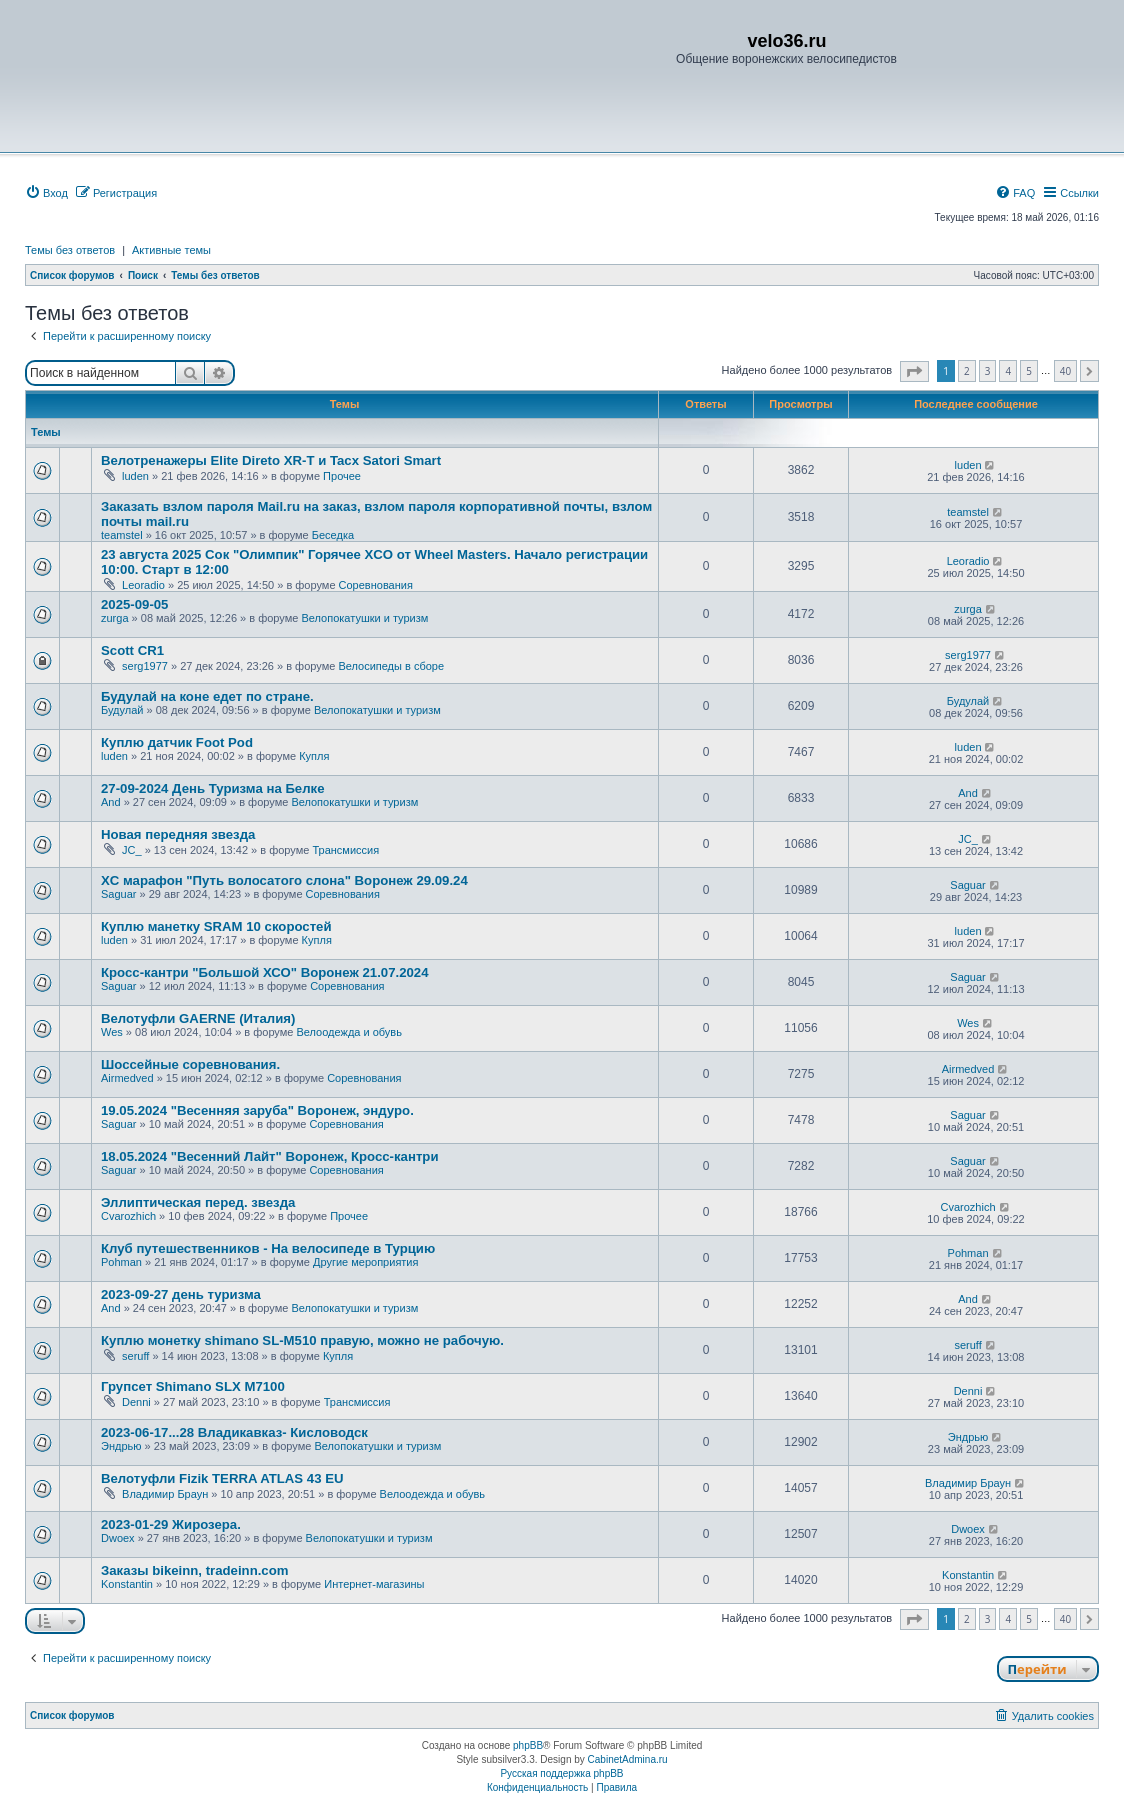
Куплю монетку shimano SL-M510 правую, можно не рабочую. (302, 1340)
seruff (135, 1356)
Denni (136, 1402)
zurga (115, 618)
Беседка (333, 535)
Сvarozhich (128, 1216)
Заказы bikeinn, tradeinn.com (194, 1570)
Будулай (122, 710)
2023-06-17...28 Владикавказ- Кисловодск (234, 1432)
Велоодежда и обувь (348, 1032)
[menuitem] (46, 193)
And (111, 802)
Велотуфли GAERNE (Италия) (198, 1018)
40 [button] (1065, 371)
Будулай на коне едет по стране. (207, 696)
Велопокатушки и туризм (364, 618)
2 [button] (967, 371)
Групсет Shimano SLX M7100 (193, 1386)
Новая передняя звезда (178, 834)
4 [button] (1008, 371)
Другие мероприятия (366, 1262)
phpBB (528, 1745)
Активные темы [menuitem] (171, 250)
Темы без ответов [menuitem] (70, 250)
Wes (112, 1032)
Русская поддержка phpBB (561, 1773)
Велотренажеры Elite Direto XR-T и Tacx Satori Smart (271, 460)
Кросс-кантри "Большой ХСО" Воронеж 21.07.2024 (264, 972)
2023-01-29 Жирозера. (171, 1524)
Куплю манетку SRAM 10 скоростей (216, 926)
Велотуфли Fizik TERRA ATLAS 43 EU (222, 1478)
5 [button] (1029, 371)
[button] (914, 371)
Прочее (342, 476)
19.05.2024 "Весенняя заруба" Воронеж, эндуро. (257, 1110)
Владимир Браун (165, 1494)
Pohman (121, 1262)
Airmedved (127, 1078)
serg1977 (145, 666)
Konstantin (127, 1584)
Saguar (118, 894)
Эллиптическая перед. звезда (198, 1202)
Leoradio (143, 585)
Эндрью (121, 1446)
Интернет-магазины (374, 1584)
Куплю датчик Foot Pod (177, 742)
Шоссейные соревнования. (190, 1064)
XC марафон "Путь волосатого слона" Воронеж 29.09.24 (284, 880)
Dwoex (118, 1538)
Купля (314, 756)
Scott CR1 (132, 650)
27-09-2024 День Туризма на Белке (213, 788)
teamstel (122, 535)
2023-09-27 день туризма (181, 1294)
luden (135, 476)
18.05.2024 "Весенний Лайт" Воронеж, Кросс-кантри (270, 1156)
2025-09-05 (134, 604)
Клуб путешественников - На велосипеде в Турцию (268, 1248)
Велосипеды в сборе (391, 666)
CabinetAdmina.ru (628, 1759)
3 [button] (988, 371)
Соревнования (376, 585)
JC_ (132, 850)
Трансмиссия (345, 850)
